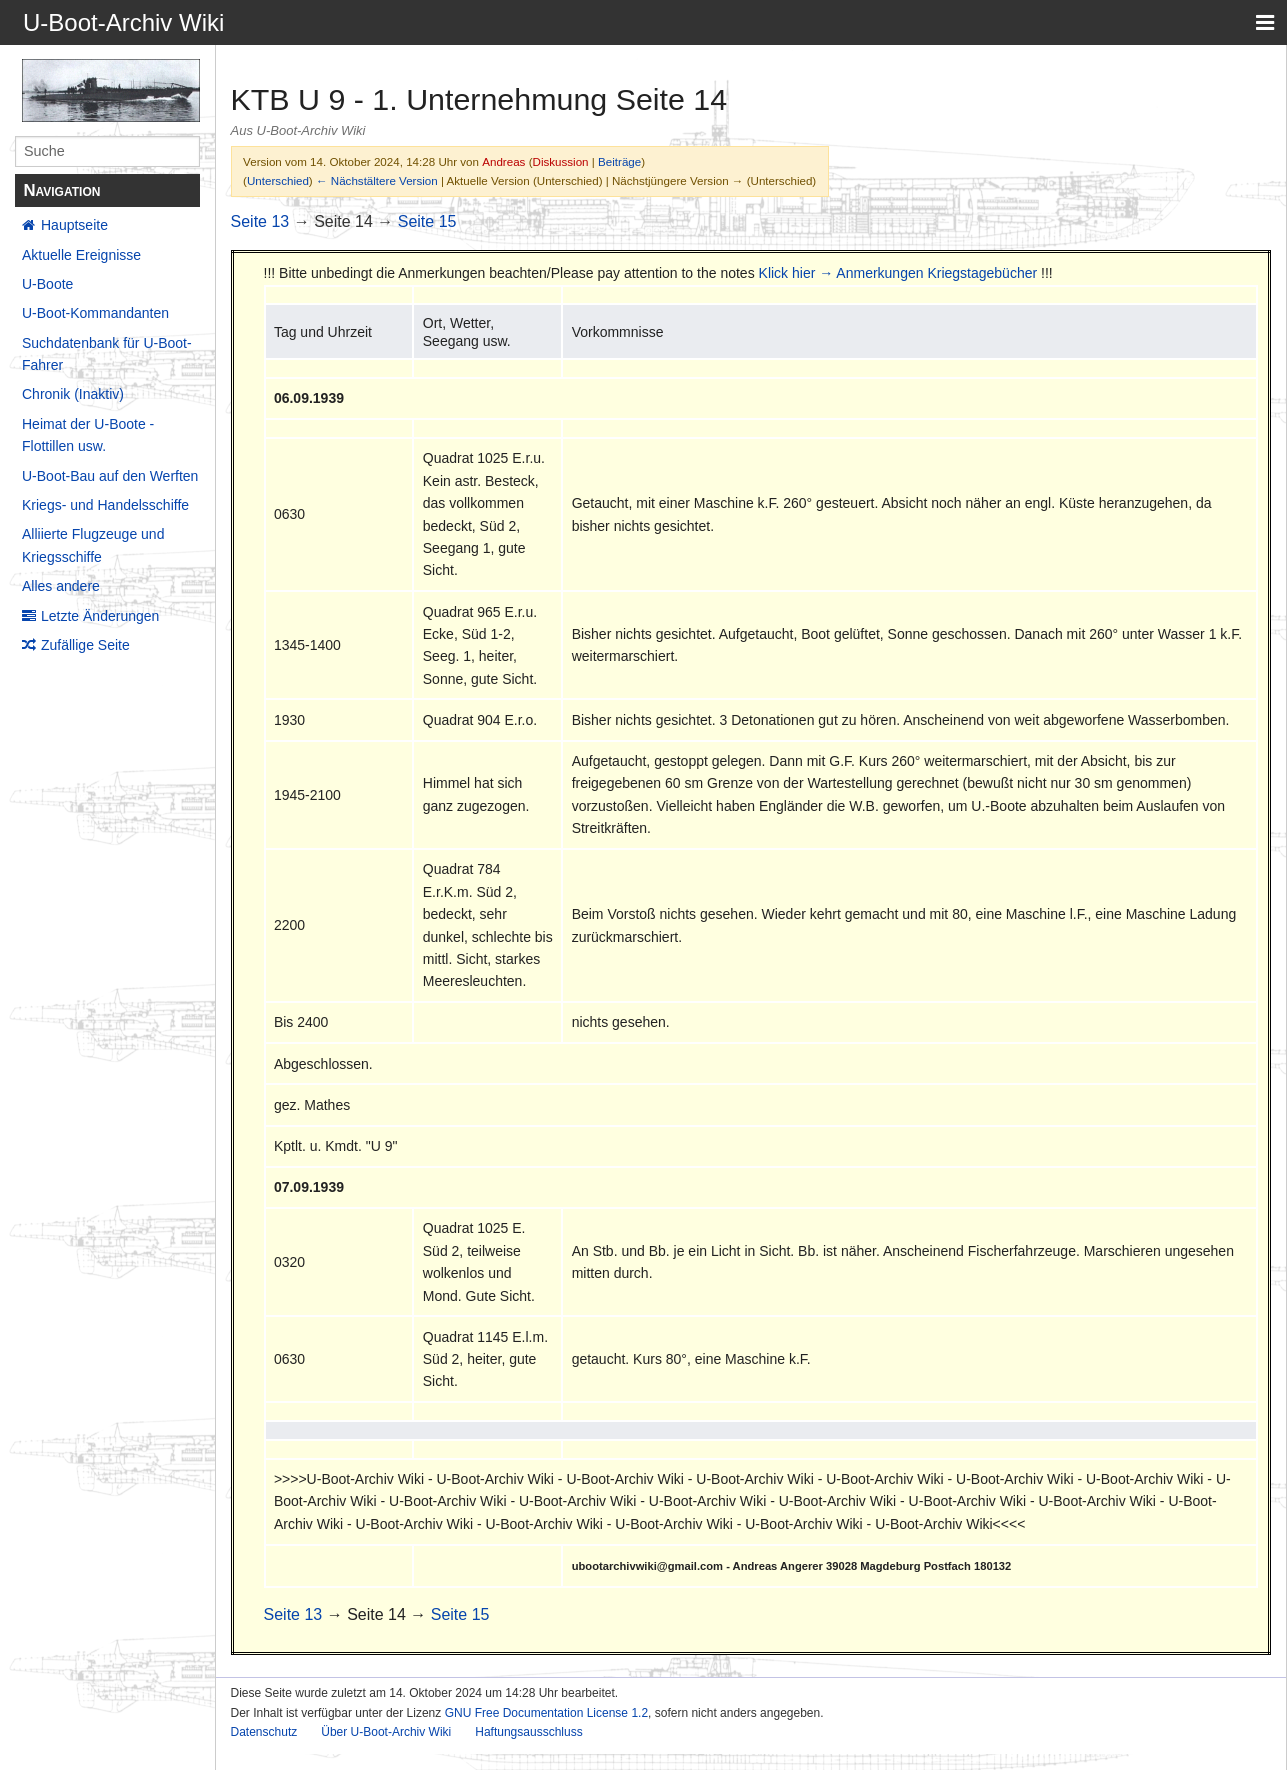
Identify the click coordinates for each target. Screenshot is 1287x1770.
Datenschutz (264, 1732)
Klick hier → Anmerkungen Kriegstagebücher (898, 273)
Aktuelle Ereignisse (81, 255)
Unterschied (278, 180)
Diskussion (561, 161)
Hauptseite (74, 225)
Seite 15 (427, 221)
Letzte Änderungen (100, 616)
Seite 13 (260, 221)
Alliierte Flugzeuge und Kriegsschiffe (93, 545)
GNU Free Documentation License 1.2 (546, 1713)
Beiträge (619, 161)
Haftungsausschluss (528, 1732)
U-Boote (47, 284)
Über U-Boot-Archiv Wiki (386, 1732)
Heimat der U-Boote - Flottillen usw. (88, 435)
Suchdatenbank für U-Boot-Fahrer (107, 354)
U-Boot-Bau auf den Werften (110, 476)
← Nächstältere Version (377, 180)
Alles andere (61, 586)
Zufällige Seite (85, 645)
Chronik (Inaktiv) (73, 394)
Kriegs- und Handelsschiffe (105, 505)
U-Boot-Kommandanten (95, 313)
